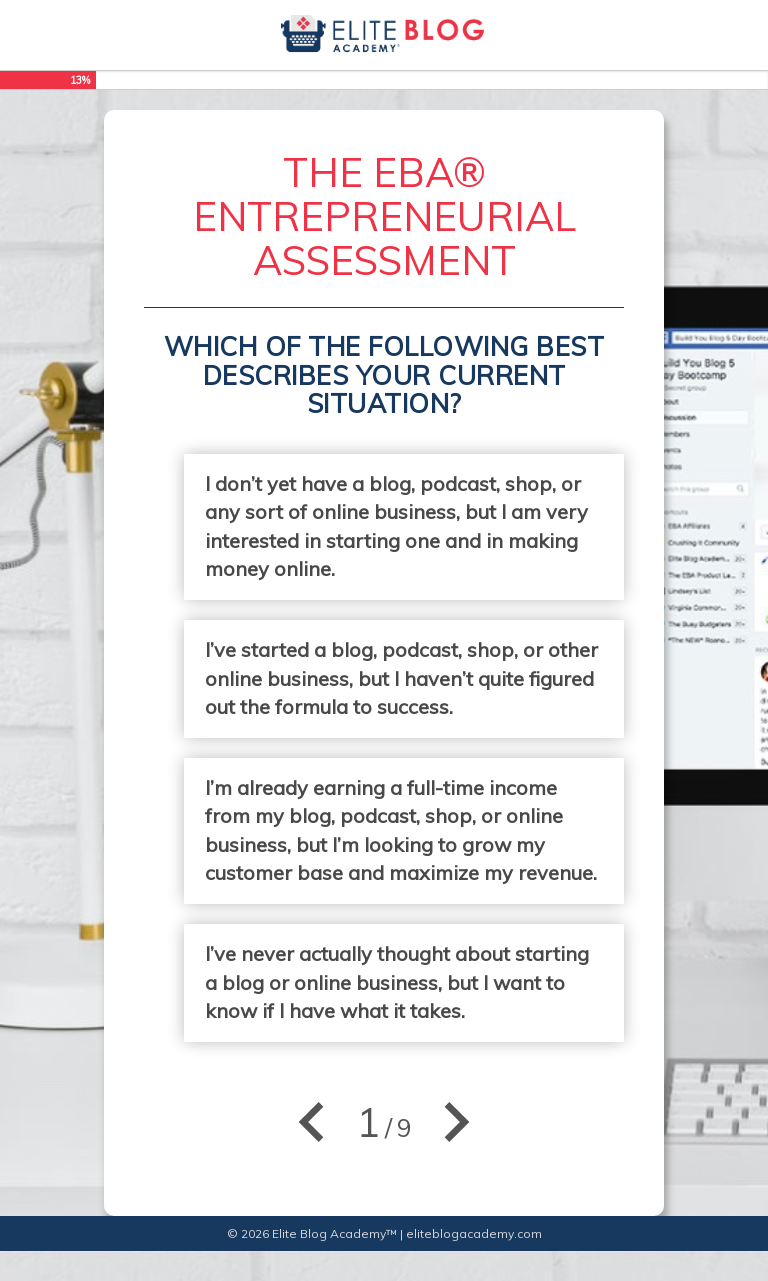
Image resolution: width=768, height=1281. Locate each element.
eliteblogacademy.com (474, 1233)
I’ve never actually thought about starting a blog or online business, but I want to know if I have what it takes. (397, 982)
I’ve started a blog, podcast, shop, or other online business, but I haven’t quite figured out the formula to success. (401, 678)
